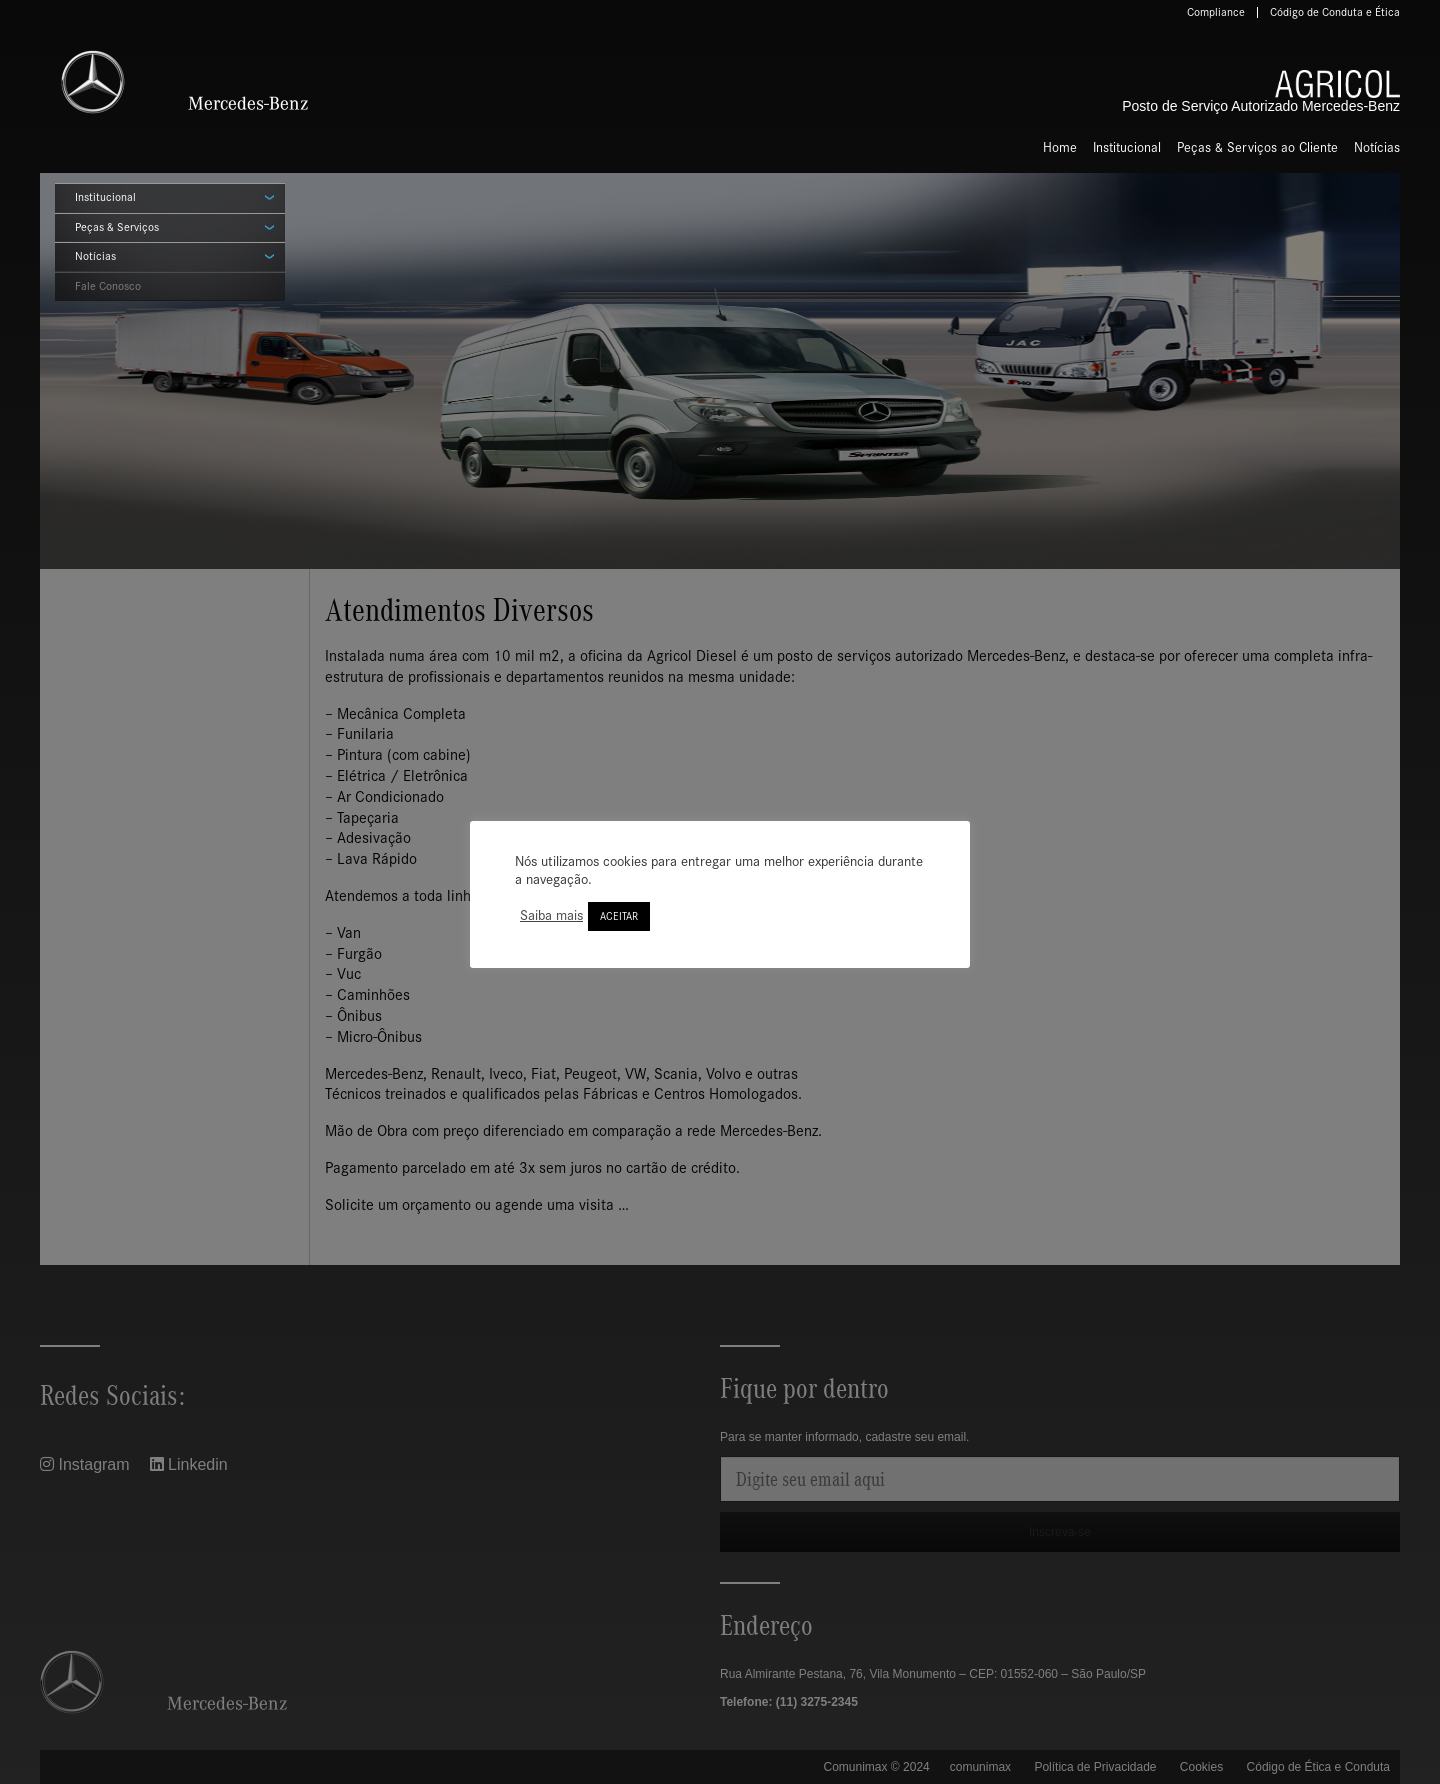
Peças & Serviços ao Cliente (1257, 147)
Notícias (1377, 147)
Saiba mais (551, 915)
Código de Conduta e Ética (1335, 12)
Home (1060, 147)
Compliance (1216, 12)
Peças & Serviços (117, 227)
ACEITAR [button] (619, 916)
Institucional (1127, 147)
